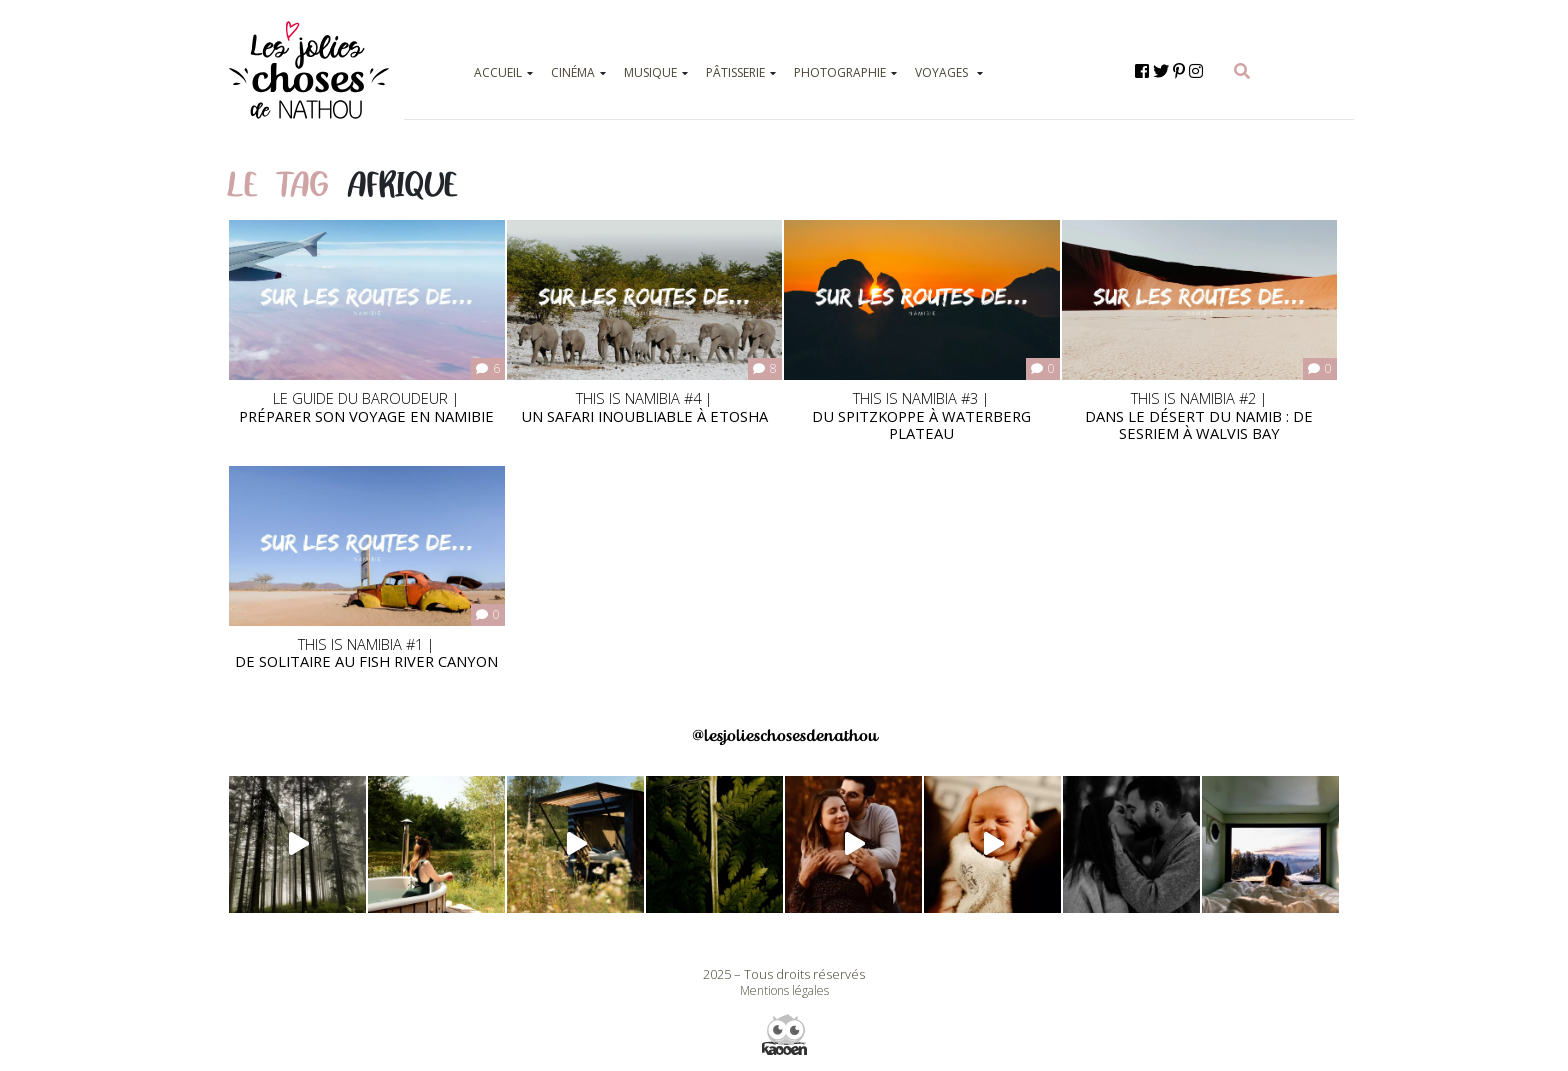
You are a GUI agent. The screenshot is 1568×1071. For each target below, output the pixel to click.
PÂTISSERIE (735, 72)
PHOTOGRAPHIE (840, 72)
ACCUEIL (498, 72)
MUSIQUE (650, 72)
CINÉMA (573, 72)
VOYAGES (941, 72)
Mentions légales (784, 990)
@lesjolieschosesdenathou (784, 735)
